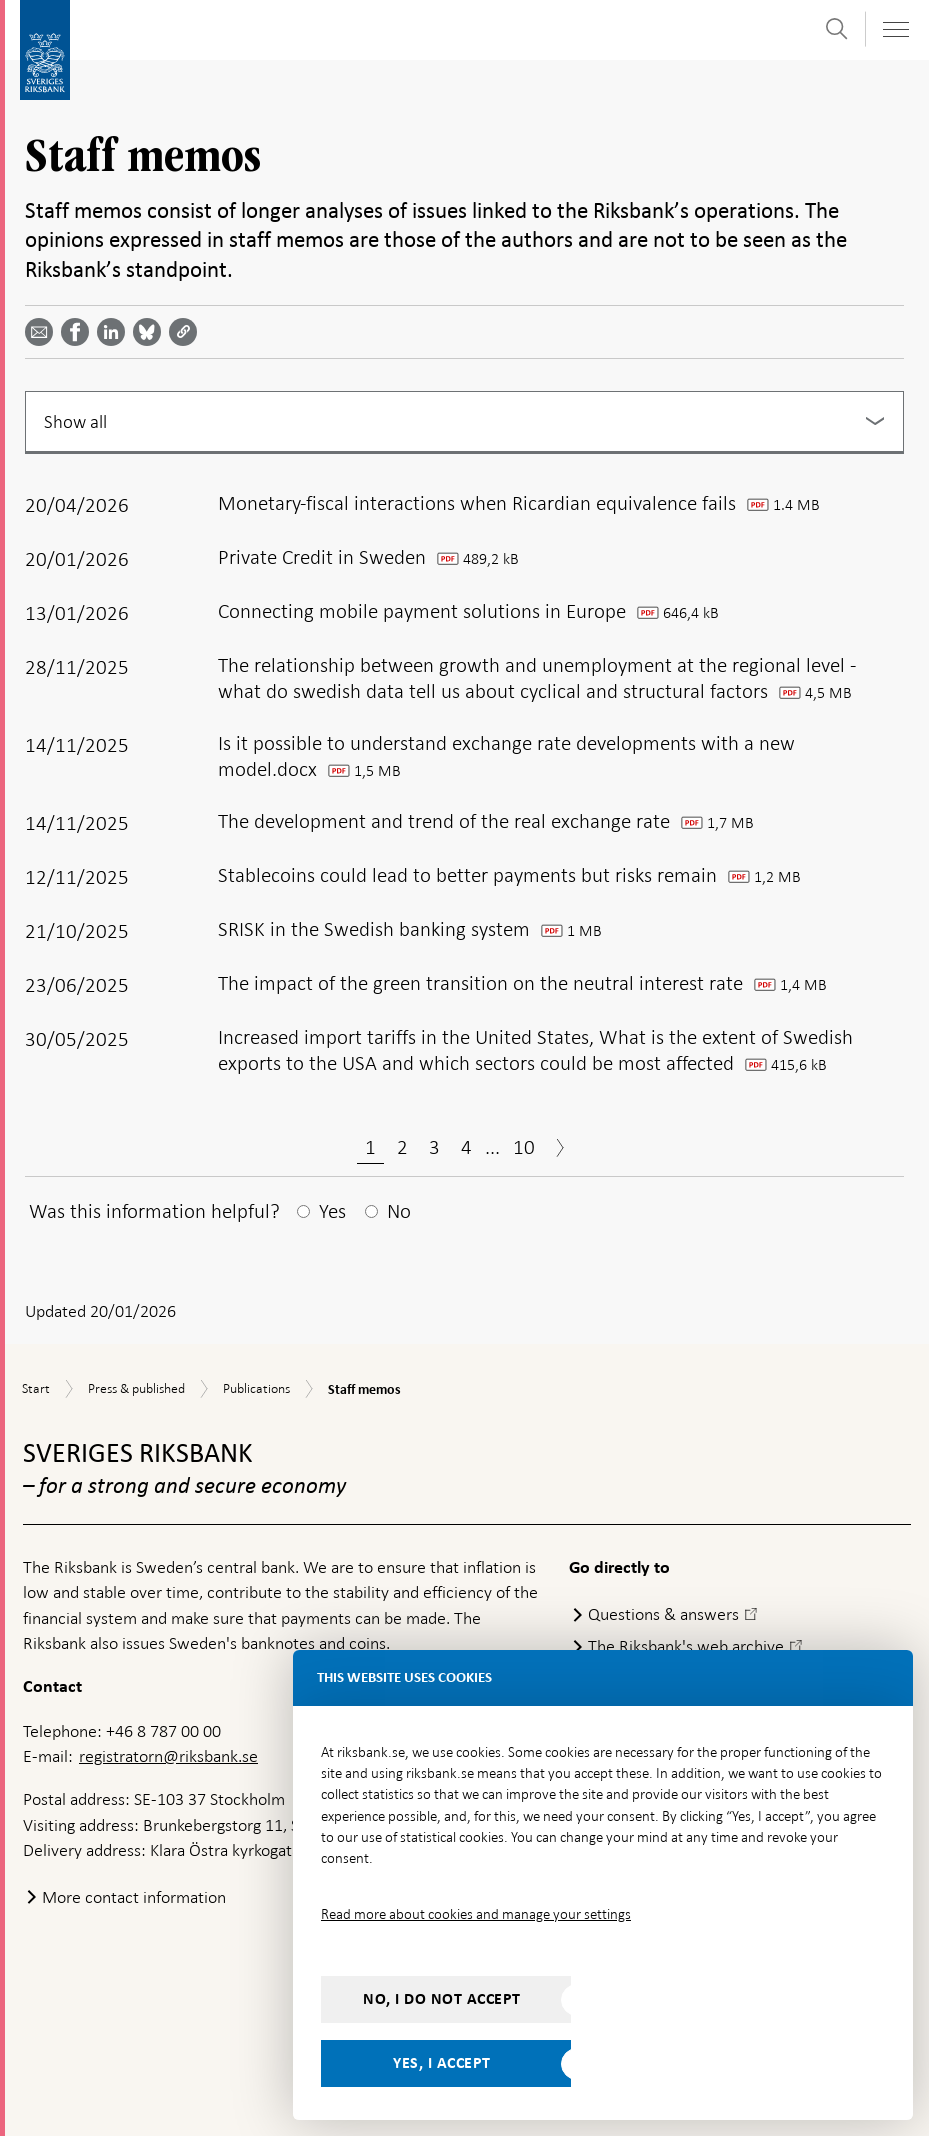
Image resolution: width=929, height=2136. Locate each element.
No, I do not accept (442, 1999)
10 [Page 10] (524, 1147)
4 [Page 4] (466, 1147)
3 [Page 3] (434, 1147)
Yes (332, 1211)
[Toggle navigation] (895, 29)
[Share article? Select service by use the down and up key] (115, 332)
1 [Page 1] (370, 1147)
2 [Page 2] (402, 1147)
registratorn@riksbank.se (168, 1756)
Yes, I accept (442, 2063)
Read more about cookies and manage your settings (476, 1914)
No (399, 1211)
